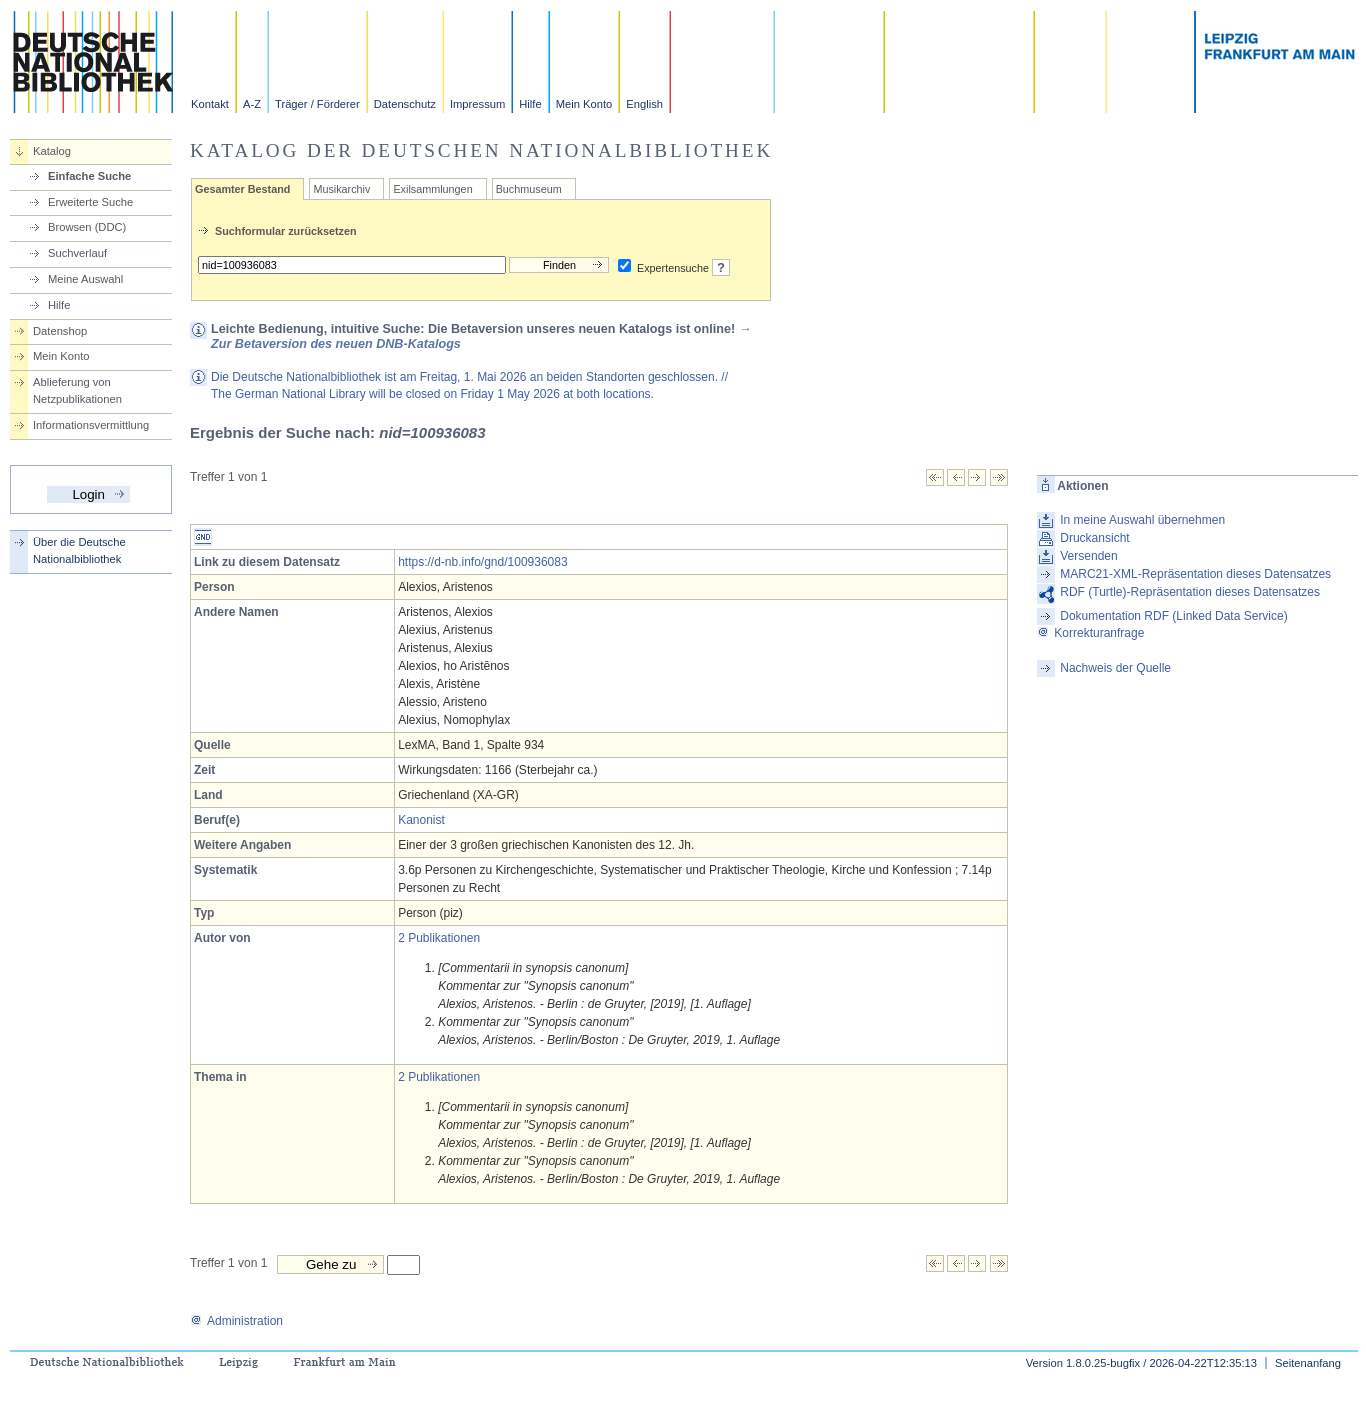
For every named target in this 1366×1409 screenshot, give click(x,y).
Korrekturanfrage (1090, 633)
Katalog (52, 151)
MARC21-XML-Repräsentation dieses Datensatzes (1195, 574)
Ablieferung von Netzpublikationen (77, 390)
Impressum (477, 104)
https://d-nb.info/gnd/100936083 (482, 562)
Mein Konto (584, 104)
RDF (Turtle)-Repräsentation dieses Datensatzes (1190, 592)
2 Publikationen (439, 938)
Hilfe (530, 104)
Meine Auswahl (85, 279)
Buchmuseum (529, 189)
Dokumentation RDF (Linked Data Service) (1173, 616)
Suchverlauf (77, 253)
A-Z (252, 104)
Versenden (1088, 556)
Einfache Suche (89, 176)
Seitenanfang (1308, 1363)
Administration (236, 1321)
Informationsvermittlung (91, 425)
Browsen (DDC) (87, 227)
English (644, 104)
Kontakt (210, 104)
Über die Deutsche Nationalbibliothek (79, 550)
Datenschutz (405, 104)
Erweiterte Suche (90, 202)
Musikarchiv (341, 189)
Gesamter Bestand (242, 189)
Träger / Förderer (317, 104)
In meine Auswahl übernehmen (1142, 520)
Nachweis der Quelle (1115, 668)
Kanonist (421, 820)
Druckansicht (1094, 538)
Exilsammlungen (432, 189)
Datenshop (60, 331)
